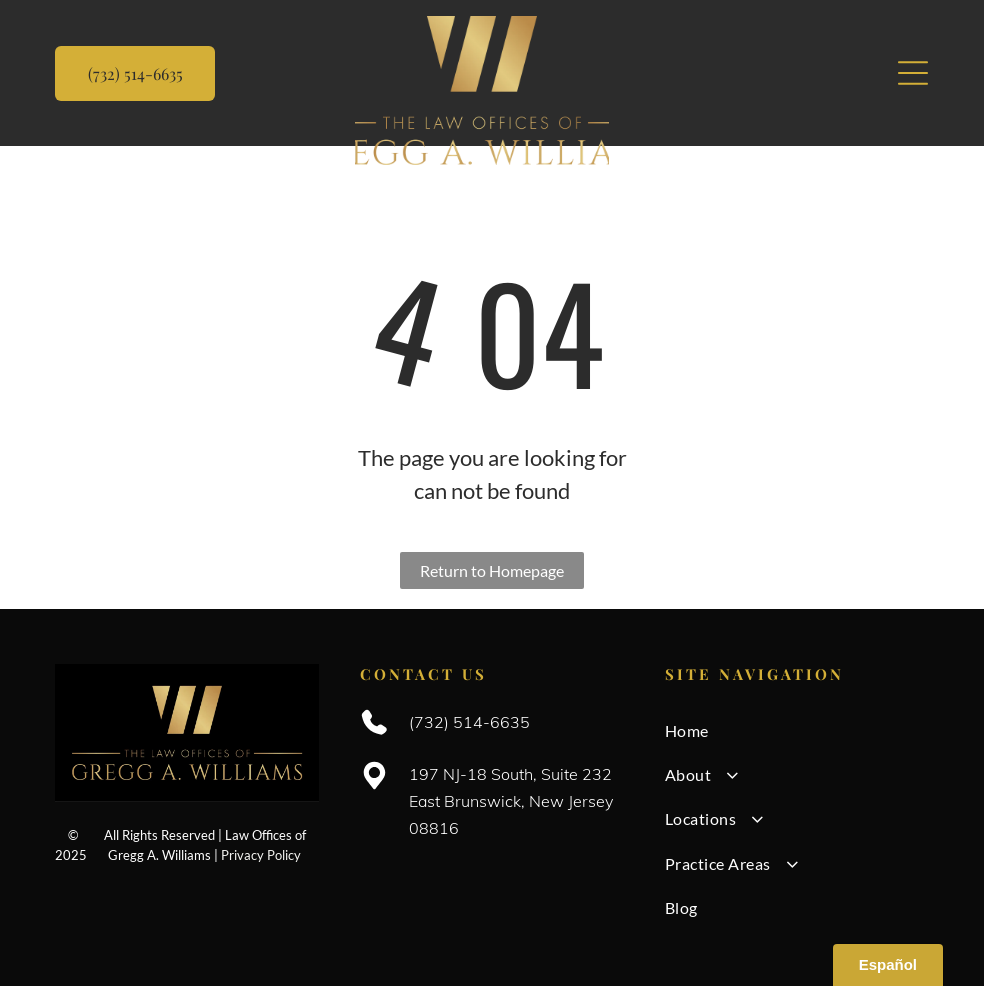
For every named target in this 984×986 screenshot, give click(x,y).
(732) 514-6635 (469, 722)
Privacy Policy (261, 855)
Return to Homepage (492, 570)
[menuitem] (797, 730)
